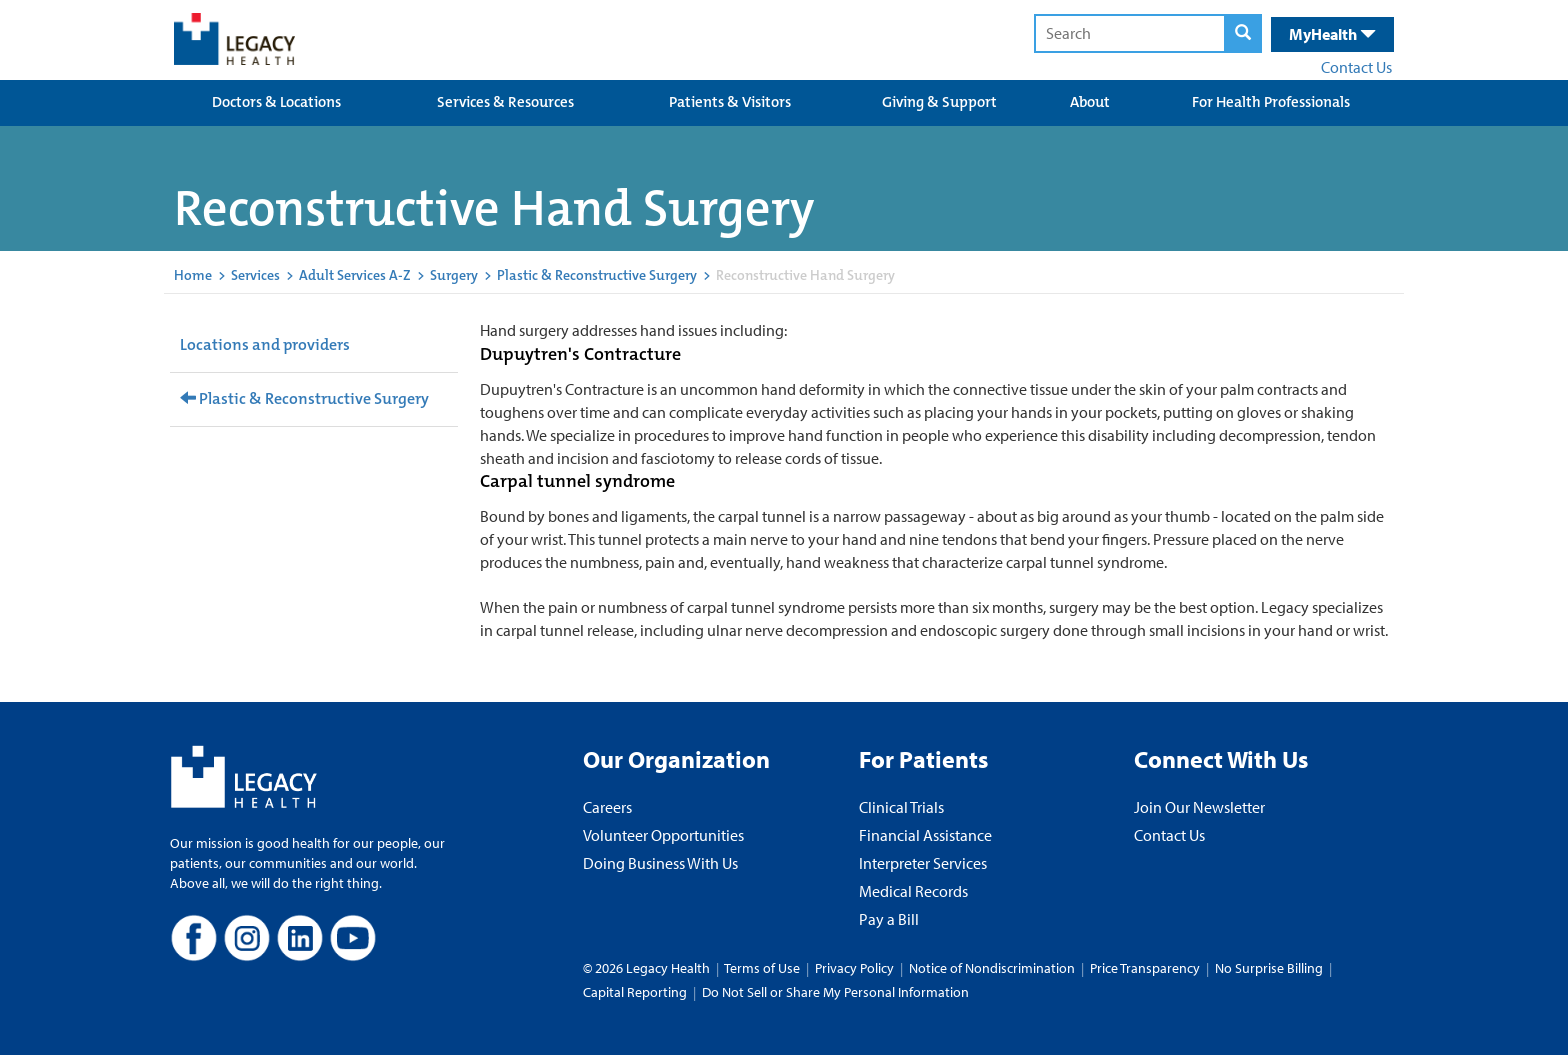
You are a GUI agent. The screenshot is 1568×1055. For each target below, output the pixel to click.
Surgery (454, 275)
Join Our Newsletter (1199, 807)
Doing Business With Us (660, 863)
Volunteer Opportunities (663, 835)
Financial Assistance (925, 835)
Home (193, 275)
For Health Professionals (1271, 102)
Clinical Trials (901, 807)
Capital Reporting (635, 992)
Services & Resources (505, 102)
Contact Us (1356, 67)
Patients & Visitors (730, 102)
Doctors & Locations (276, 102)
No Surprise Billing (1269, 968)
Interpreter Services (923, 863)
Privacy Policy (854, 968)
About (1090, 102)
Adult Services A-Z (355, 275)
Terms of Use (763, 968)
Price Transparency (1145, 968)
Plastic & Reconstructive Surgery (597, 275)
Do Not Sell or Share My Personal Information (835, 992)
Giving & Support (939, 102)
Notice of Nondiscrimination (992, 968)
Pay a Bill (889, 919)
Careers (607, 807)
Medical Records (913, 891)
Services (255, 275)
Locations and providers (265, 344)
